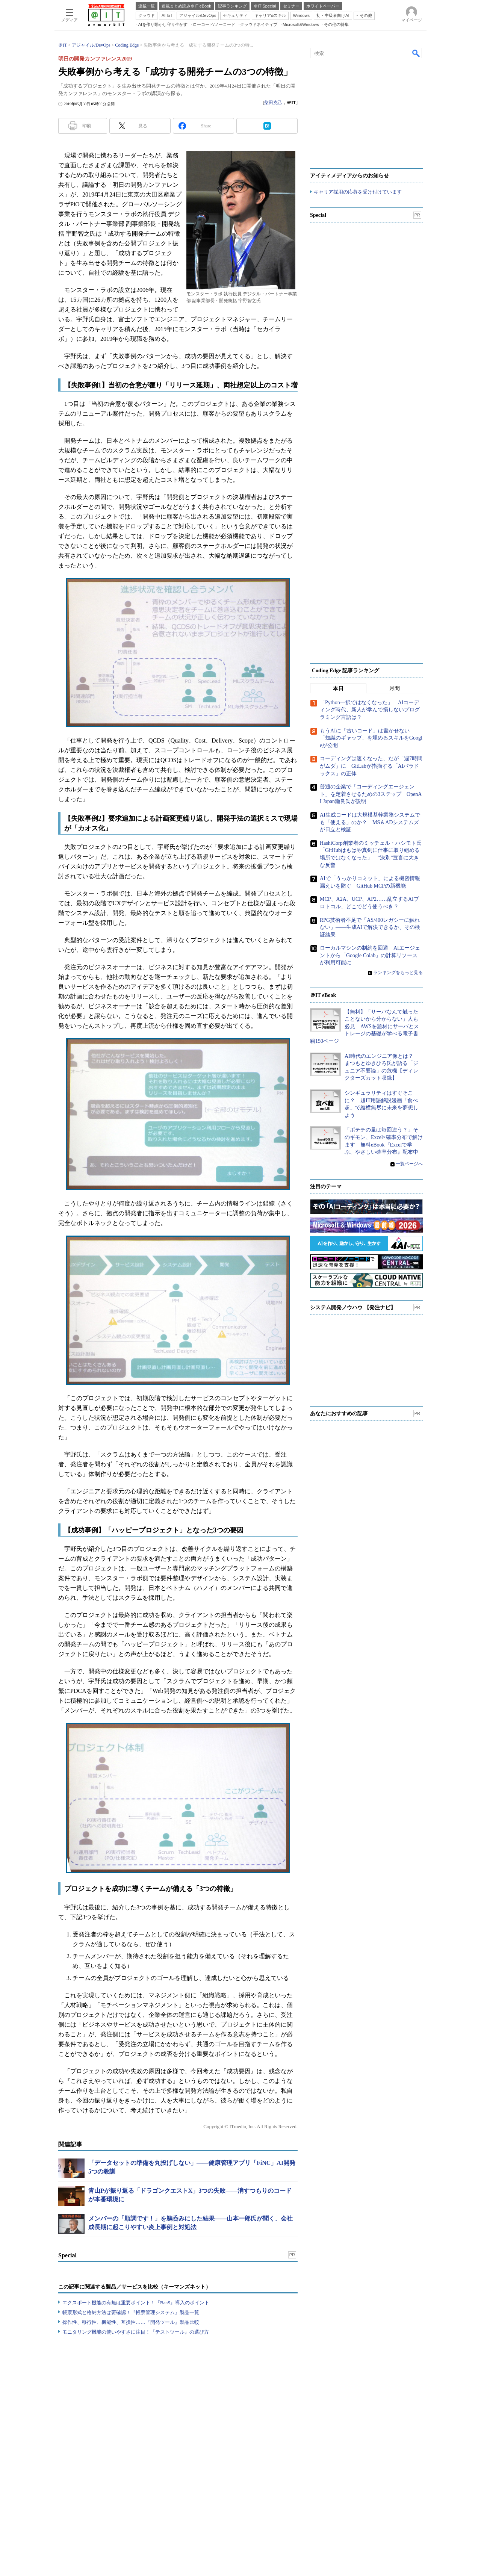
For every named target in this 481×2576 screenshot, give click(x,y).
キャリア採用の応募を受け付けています (358, 298)
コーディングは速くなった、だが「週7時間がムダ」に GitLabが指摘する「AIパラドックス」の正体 (371, 872)
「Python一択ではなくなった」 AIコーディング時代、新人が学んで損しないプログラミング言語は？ (370, 816)
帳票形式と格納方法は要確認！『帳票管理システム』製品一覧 (130, 2418)
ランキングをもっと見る (398, 1078)
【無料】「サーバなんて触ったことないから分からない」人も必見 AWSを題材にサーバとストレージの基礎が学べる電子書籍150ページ (364, 1132)
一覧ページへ (409, 1269)
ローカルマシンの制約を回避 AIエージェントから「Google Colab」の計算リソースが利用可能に (370, 1061)
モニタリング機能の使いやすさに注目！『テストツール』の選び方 (135, 2438)
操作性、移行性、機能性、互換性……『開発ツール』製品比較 (130, 2428)
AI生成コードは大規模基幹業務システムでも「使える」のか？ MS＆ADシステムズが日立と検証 (370, 928)
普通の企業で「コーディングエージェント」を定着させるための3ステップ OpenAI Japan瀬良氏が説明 (371, 900)
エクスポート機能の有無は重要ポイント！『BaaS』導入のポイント (135, 2408)
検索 (416, 159)
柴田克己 (273, 208)
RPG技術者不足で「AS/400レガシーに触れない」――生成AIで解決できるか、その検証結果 (370, 1033)
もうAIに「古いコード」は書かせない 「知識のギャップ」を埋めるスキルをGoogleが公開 (371, 844)
